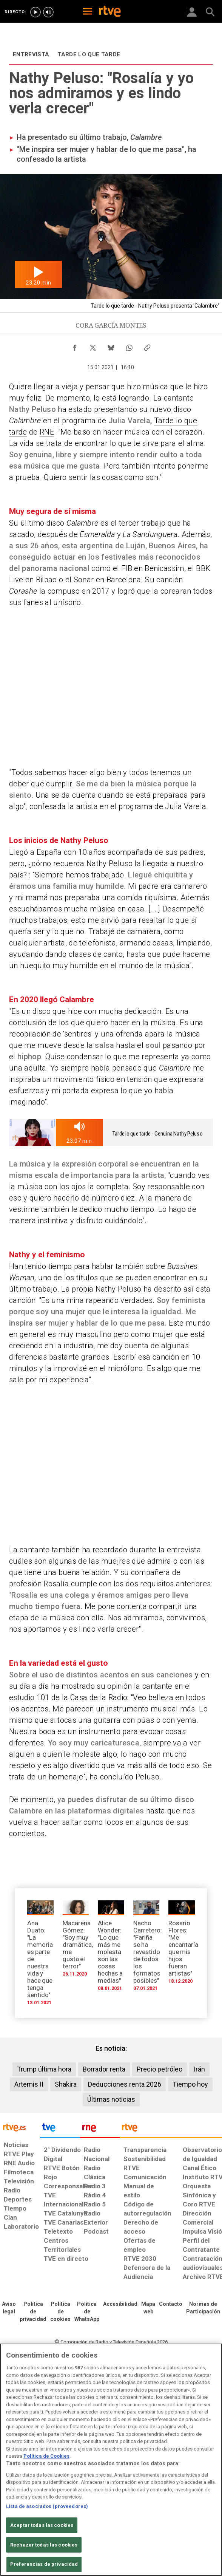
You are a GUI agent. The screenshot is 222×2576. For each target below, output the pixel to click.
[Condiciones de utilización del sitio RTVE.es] (9, 2308)
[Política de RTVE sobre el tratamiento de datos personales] (33, 2312)
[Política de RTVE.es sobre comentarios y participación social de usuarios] (203, 2308)
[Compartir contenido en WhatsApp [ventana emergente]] (129, 346)
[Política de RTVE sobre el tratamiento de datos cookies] (60, 2312)
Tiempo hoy (190, 2084)
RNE (47, 431)
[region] (111, 2459)
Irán (199, 2069)
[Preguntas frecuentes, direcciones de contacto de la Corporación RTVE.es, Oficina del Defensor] (170, 2304)
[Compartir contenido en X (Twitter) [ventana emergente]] (93, 346)
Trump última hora (44, 2069)
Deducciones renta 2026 (124, 2084)
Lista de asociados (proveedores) (47, 2506)
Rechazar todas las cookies (43, 2545)
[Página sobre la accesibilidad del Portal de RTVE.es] (120, 2304)
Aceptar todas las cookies (41, 2525)
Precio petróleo (159, 2069)
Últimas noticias (111, 2099)
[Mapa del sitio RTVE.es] (148, 2308)
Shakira (66, 2084)
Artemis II (28, 2084)
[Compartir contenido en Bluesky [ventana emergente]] (111, 346)
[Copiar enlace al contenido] (147, 346)
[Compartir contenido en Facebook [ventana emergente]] (75, 346)
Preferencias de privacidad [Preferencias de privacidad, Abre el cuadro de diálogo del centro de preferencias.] (44, 2564)
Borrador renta (104, 2069)
